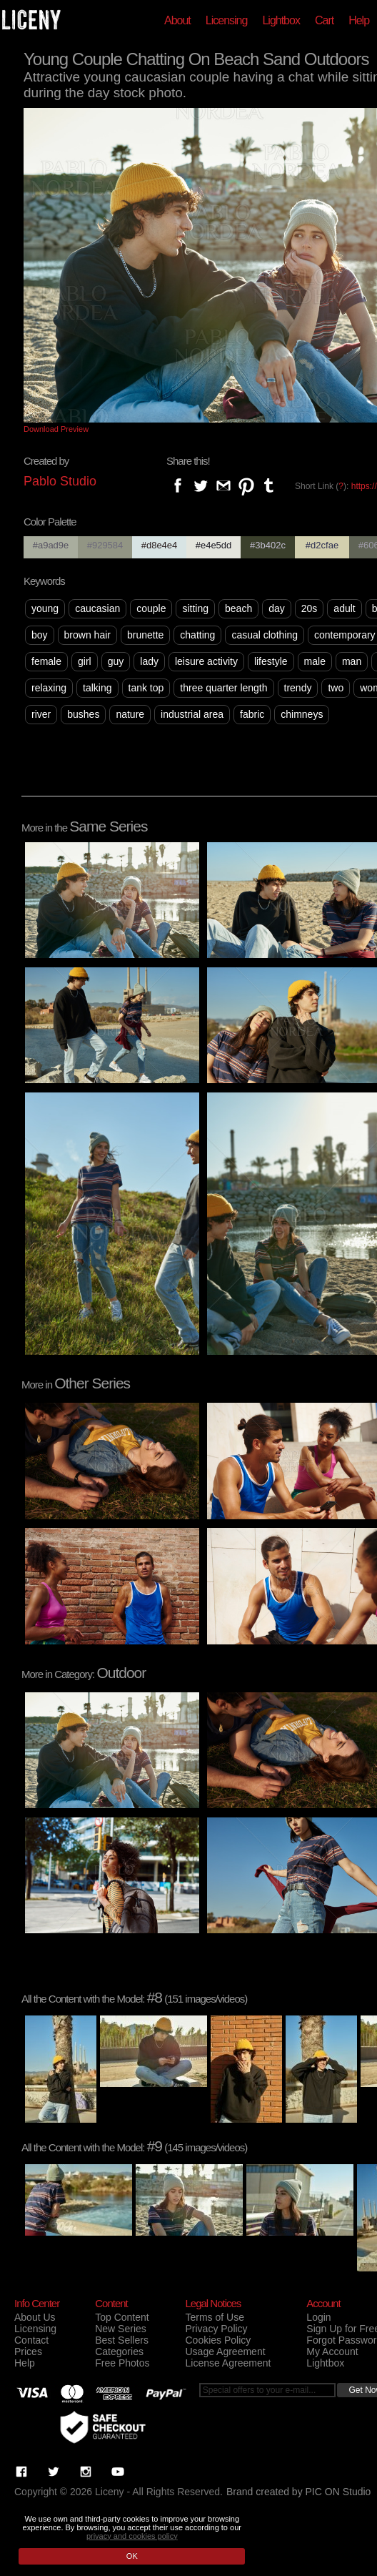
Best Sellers (122, 2340)
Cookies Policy (218, 2340)
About (177, 20)
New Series (120, 2328)
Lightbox (281, 20)
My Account (332, 2351)
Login (318, 2317)
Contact (31, 2340)
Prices (28, 2351)
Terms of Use (214, 2317)
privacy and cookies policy (132, 2536)
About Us (35, 2317)
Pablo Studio (60, 481)
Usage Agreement (225, 2351)
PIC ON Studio (338, 2491)
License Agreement (228, 2363)
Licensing (227, 20)
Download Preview (56, 429)
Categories (119, 2351)
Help (358, 20)
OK (132, 2556)
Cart (324, 20)
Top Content (122, 2317)
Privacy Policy (216, 2328)
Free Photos (122, 2363)
